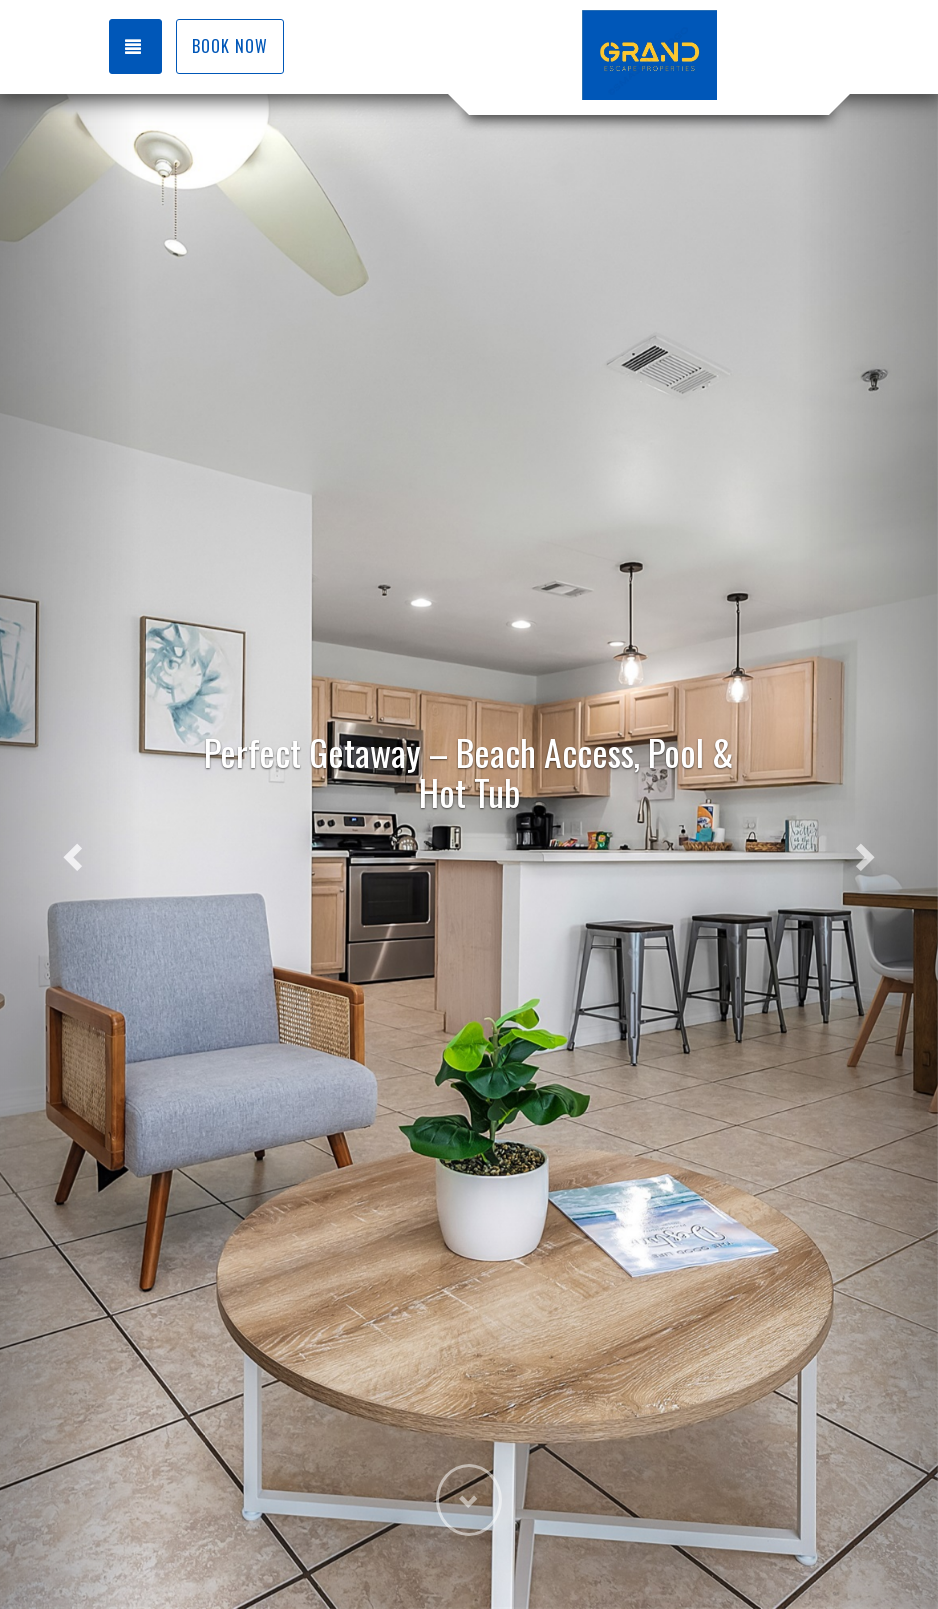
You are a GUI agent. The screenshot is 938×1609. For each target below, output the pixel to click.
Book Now (230, 46)
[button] (70, 851)
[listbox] (469, 851)
